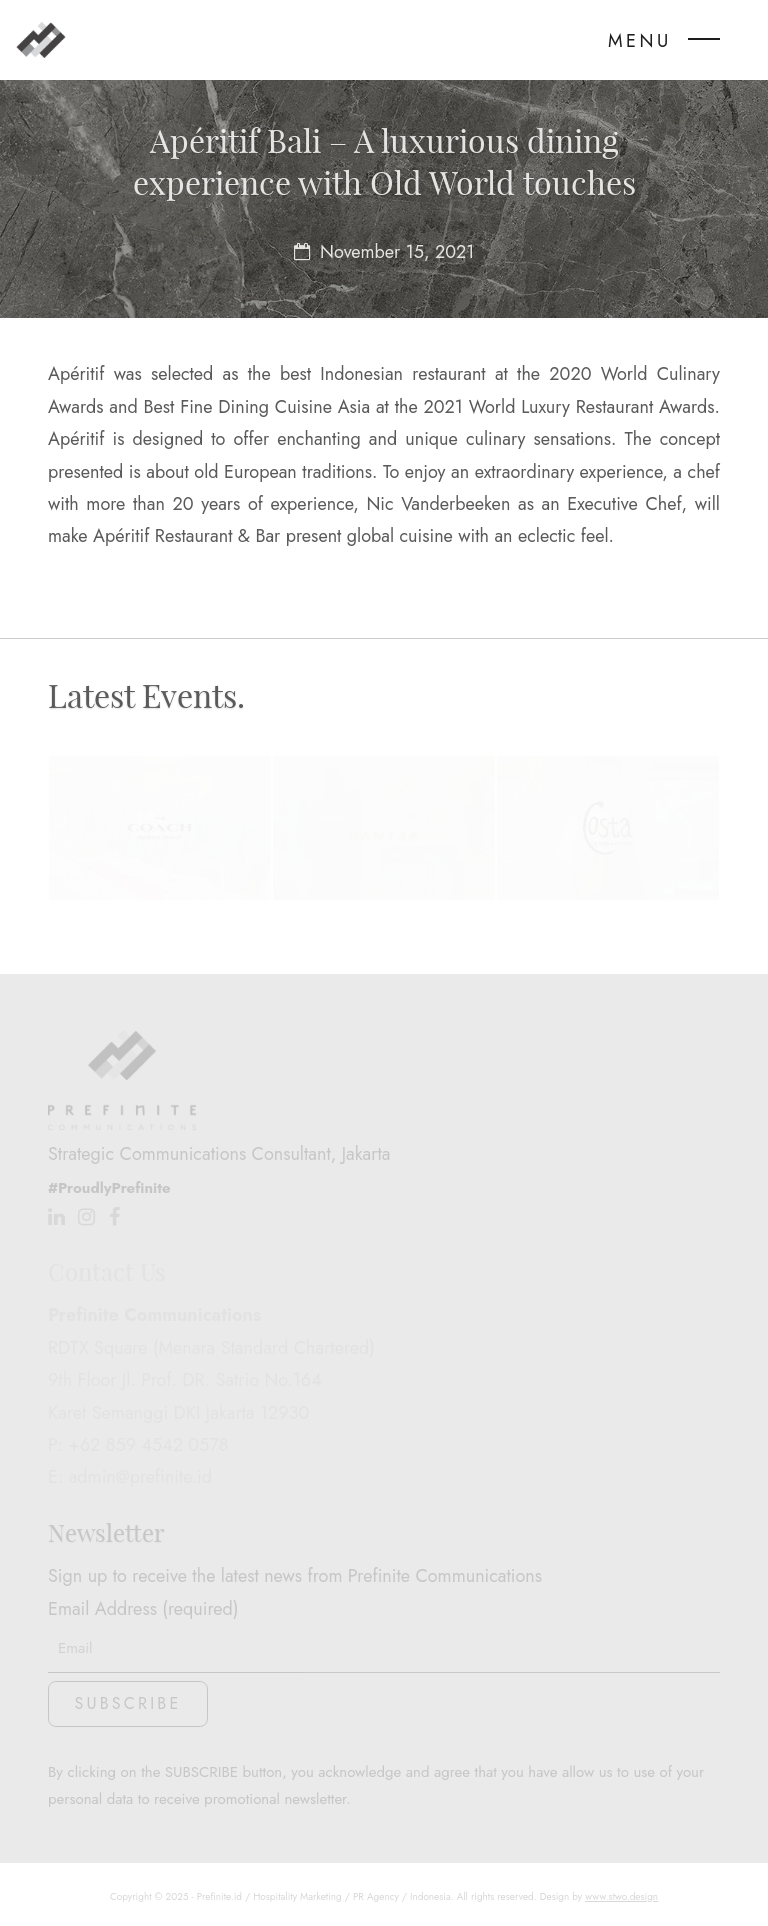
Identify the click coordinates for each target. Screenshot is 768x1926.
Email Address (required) (384, 1628)
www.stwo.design (621, 1896)
